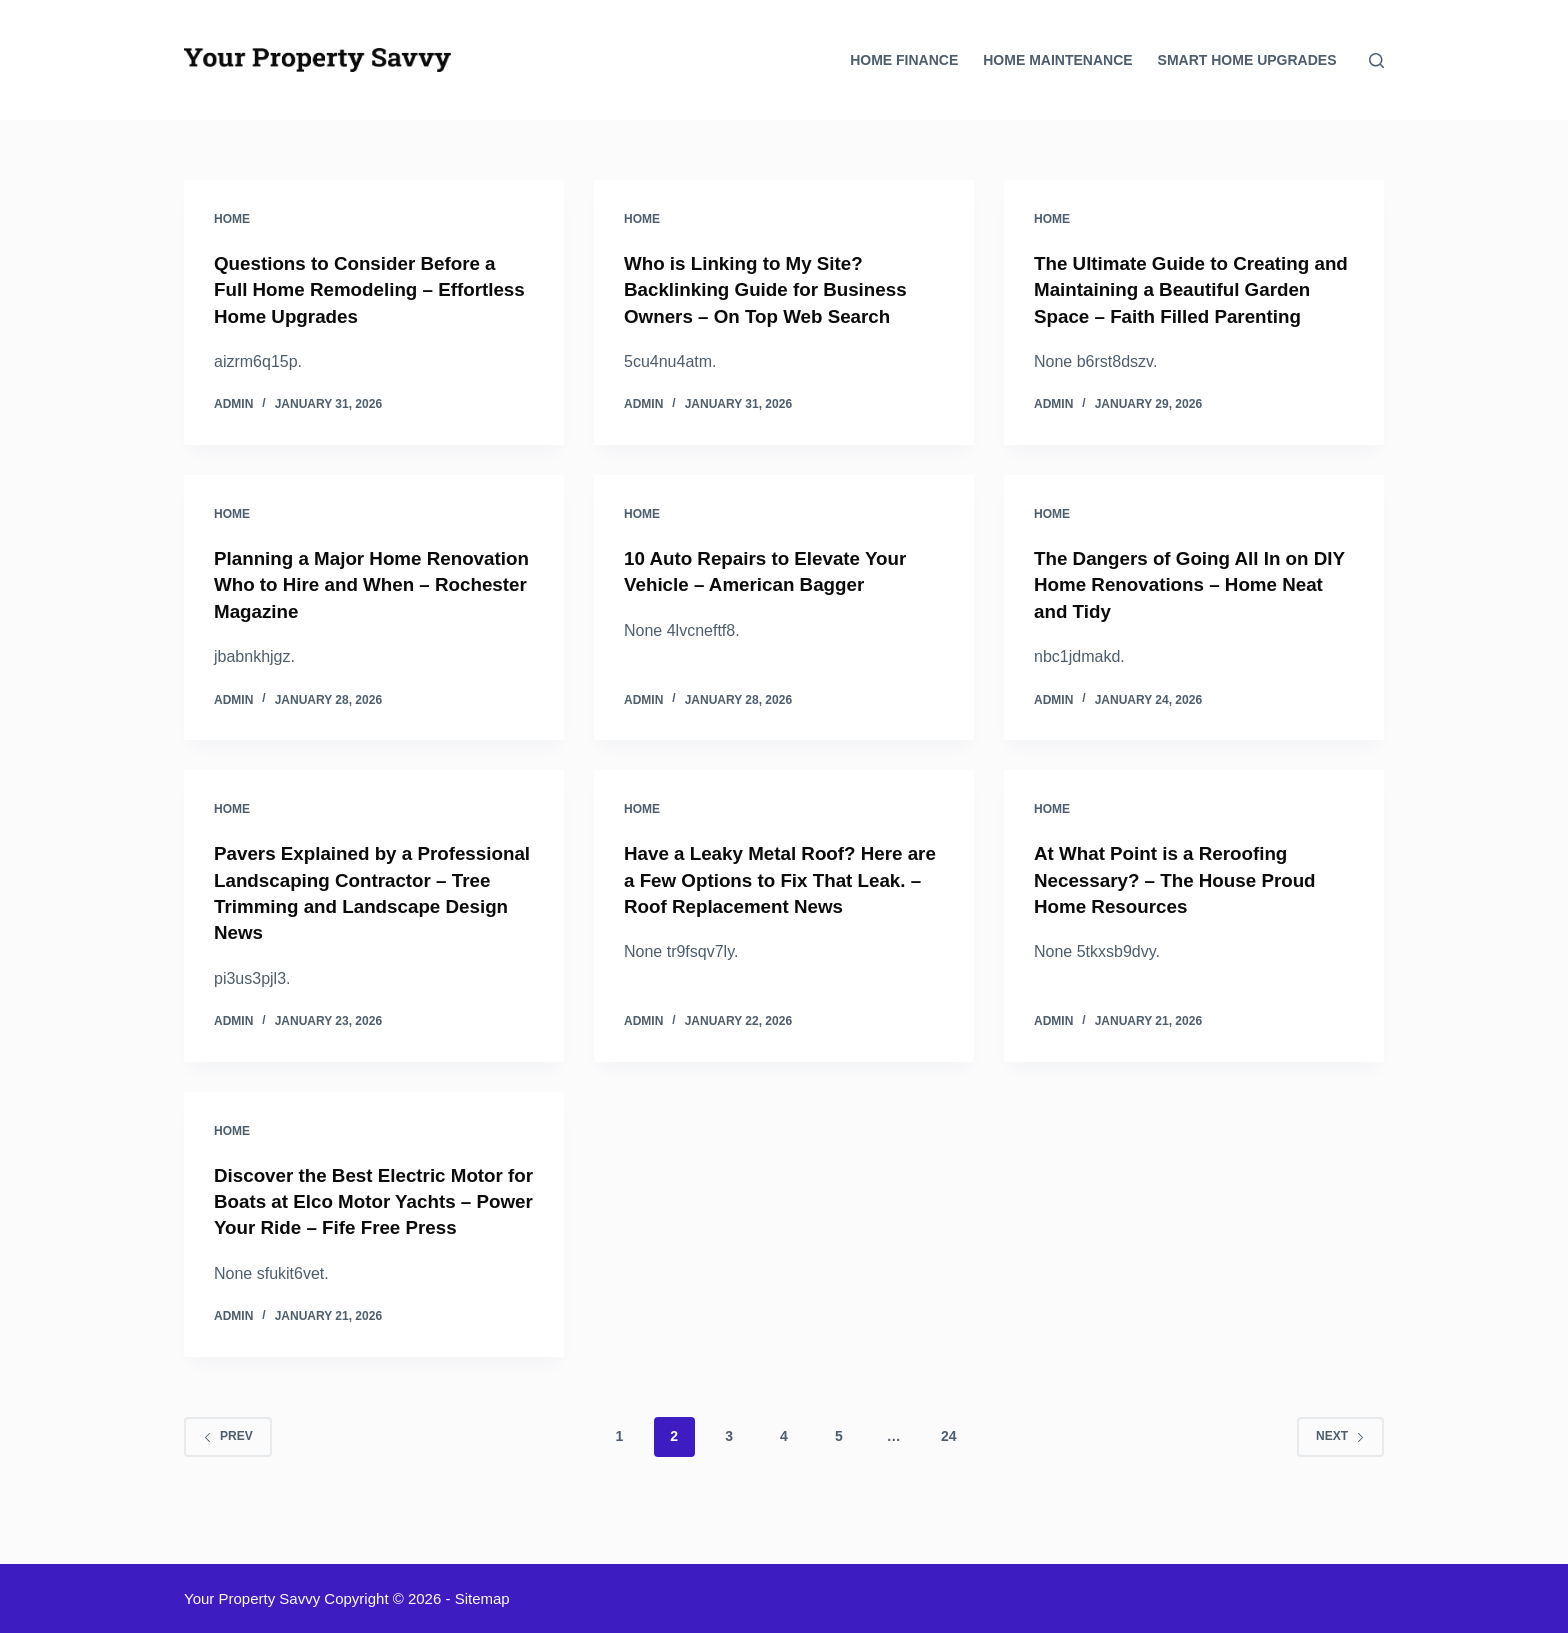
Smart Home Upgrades (1247, 60)
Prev (228, 1483)
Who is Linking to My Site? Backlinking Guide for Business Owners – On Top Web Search (774, 289)
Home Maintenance (1057, 60)
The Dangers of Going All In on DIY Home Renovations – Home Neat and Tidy (1182, 609)
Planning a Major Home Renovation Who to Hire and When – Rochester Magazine (349, 609)
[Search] (1376, 60)
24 (949, 1483)
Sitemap (482, 1598)
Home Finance (904, 60)
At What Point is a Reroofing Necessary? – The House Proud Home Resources (1184, 903)
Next (1340, 1483)
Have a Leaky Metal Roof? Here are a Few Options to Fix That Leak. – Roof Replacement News (777, 903)
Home (232, 219)
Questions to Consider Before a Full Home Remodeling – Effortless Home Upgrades (364, 289)
